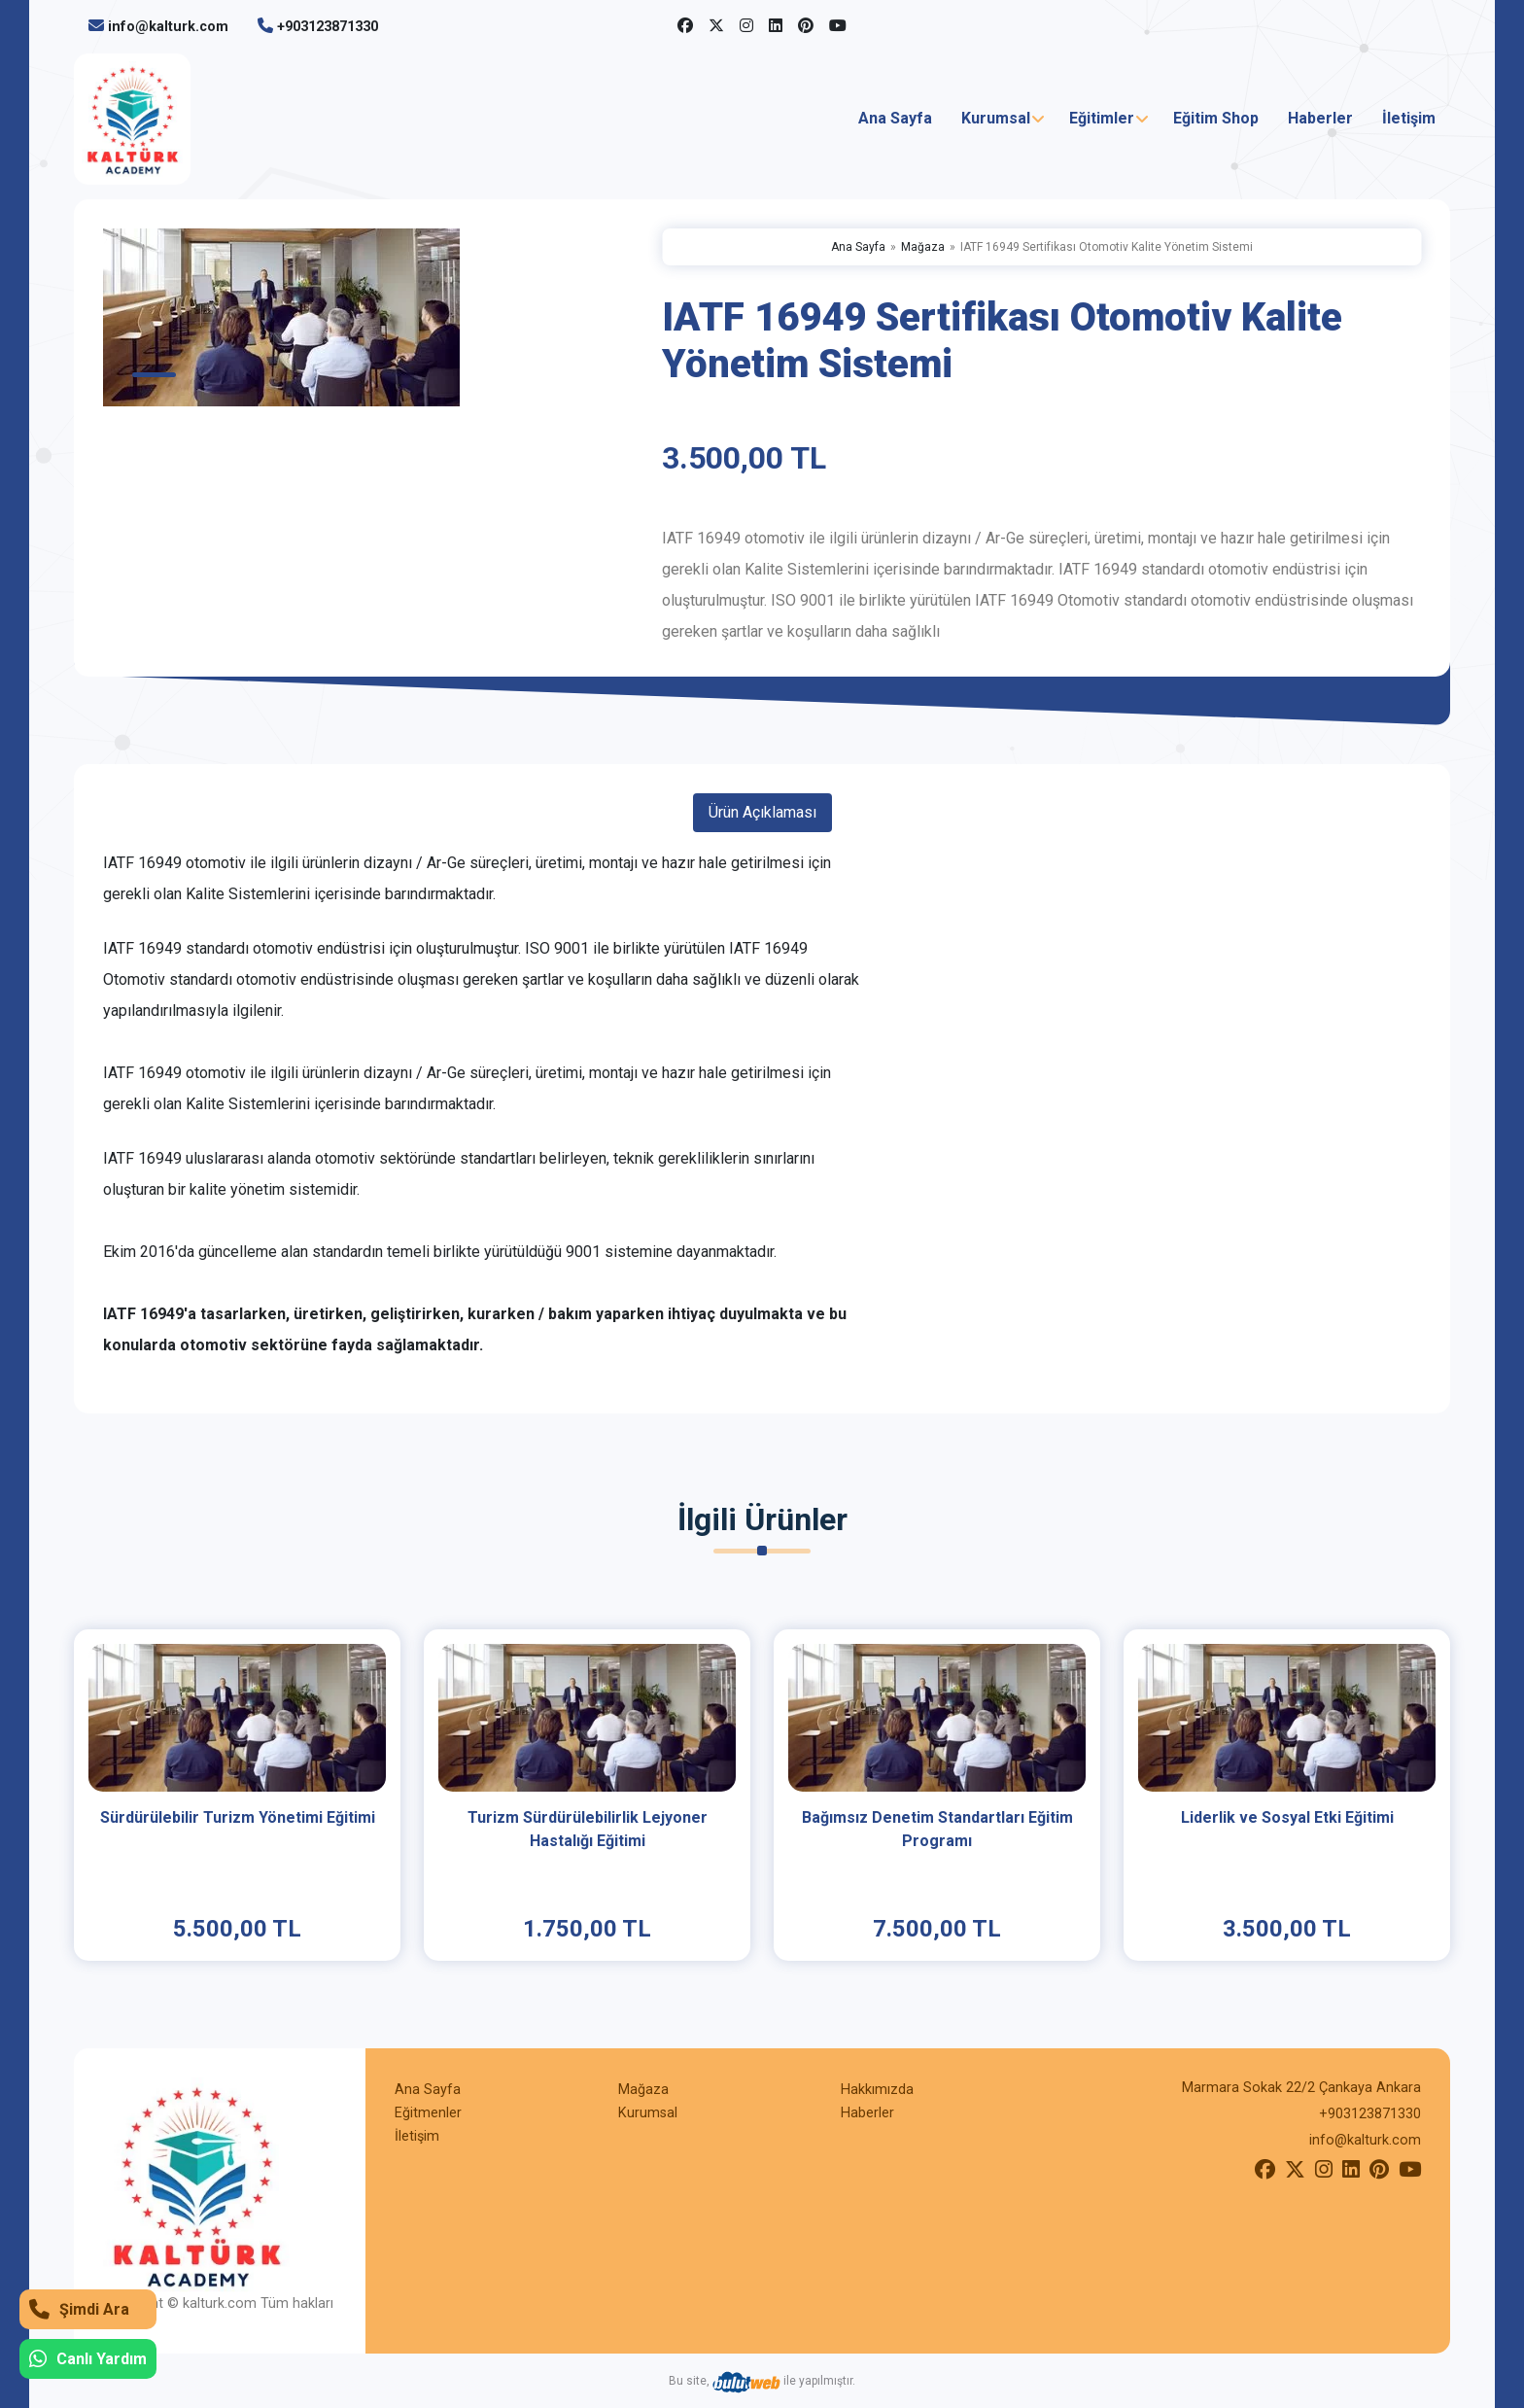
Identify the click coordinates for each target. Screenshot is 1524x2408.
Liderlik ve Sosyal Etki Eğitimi (1287, 1817)
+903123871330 (327, 26)
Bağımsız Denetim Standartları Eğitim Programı (937, 1829)
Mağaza (923, 247)
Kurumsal (995, 118)
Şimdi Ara (79, 2309)
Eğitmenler (428, 2113)
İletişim (1409, 118)
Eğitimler (1101, 118)
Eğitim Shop (1216, 118)
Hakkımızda (877, 2089)
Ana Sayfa (895, 118)
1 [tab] (154, 374)
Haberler (1320, 118)
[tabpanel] (371, 317)
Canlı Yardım (88, 2359)
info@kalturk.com (168, 26)
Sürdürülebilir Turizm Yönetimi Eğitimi (237, 1817)
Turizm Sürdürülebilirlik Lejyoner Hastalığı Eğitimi (588, 1829)
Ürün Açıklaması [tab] (762, 812)
